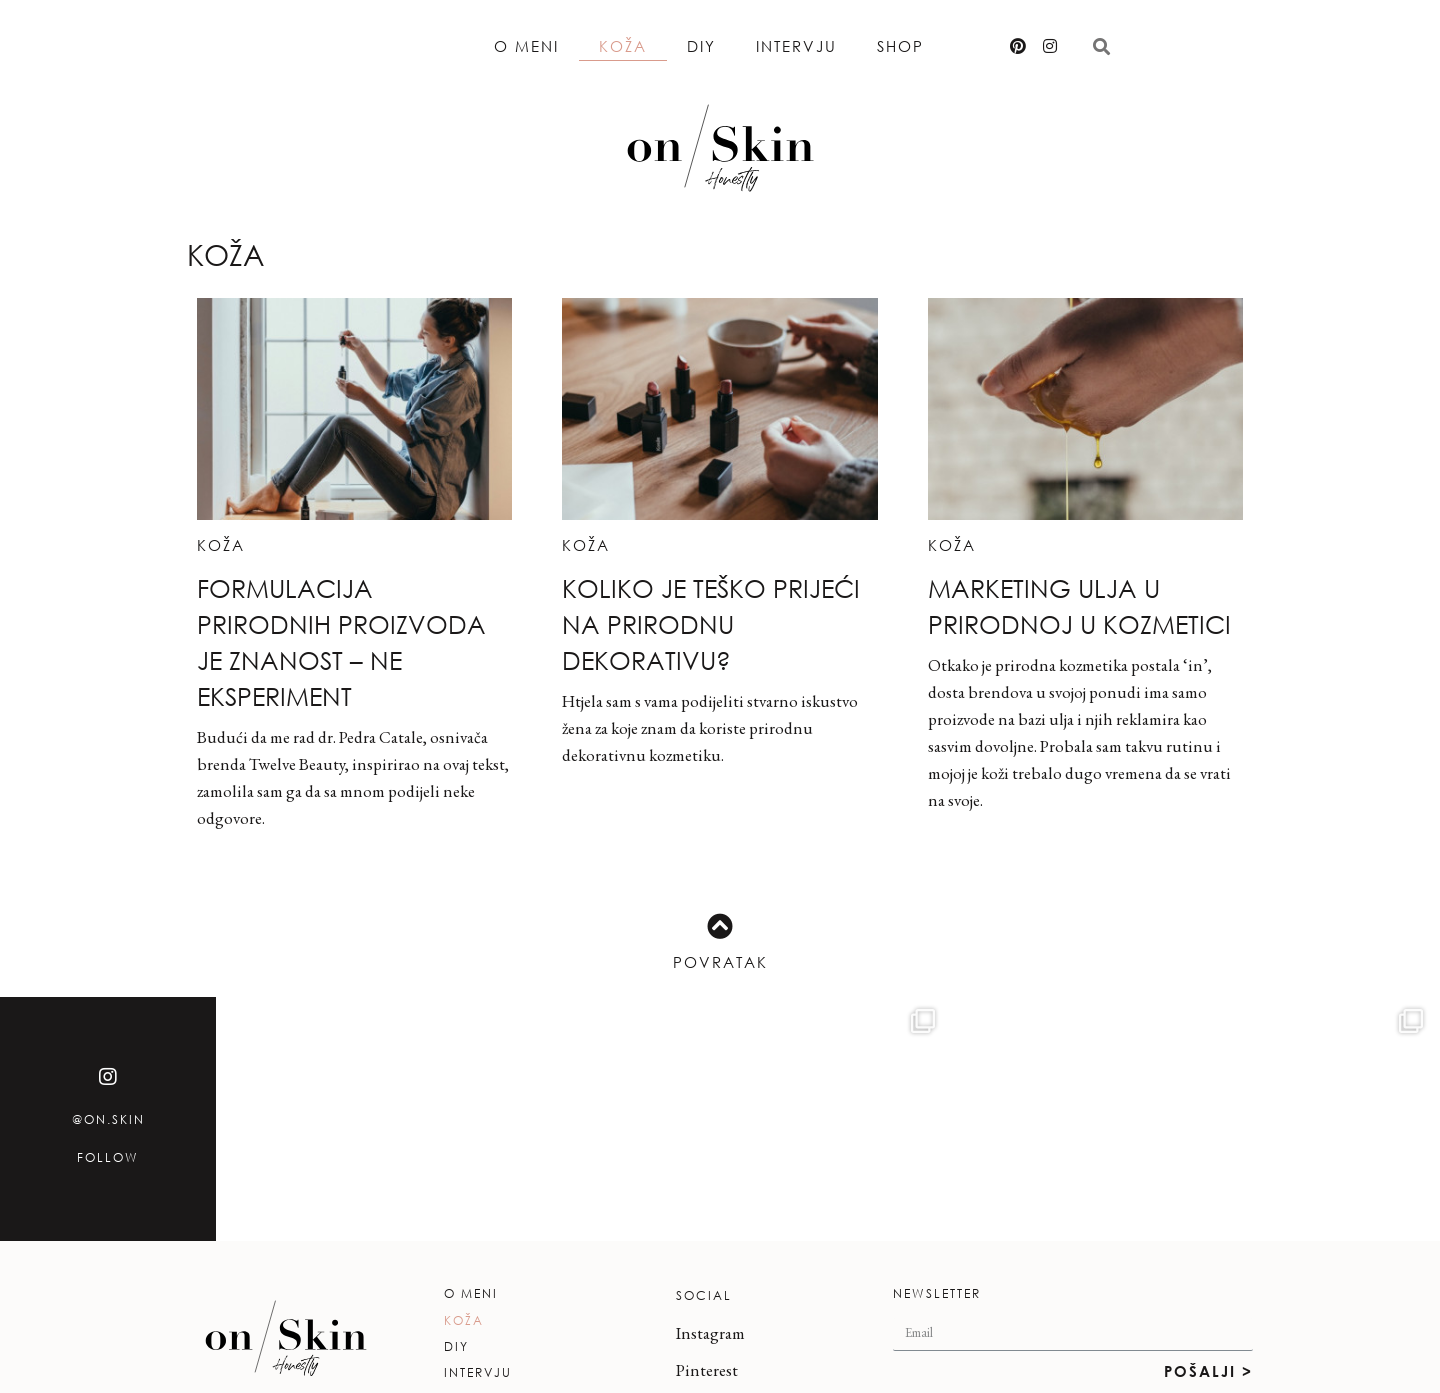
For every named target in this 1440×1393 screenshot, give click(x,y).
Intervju (796, 46)
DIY (701, 46)
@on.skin (108, 1119)
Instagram (710, 1333)
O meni (526, 46)
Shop (900, 46)
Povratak (720, 962)
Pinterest (707, 1370)
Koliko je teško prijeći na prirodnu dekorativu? (711, 623)
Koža (623, 46)
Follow (108, 1157)
